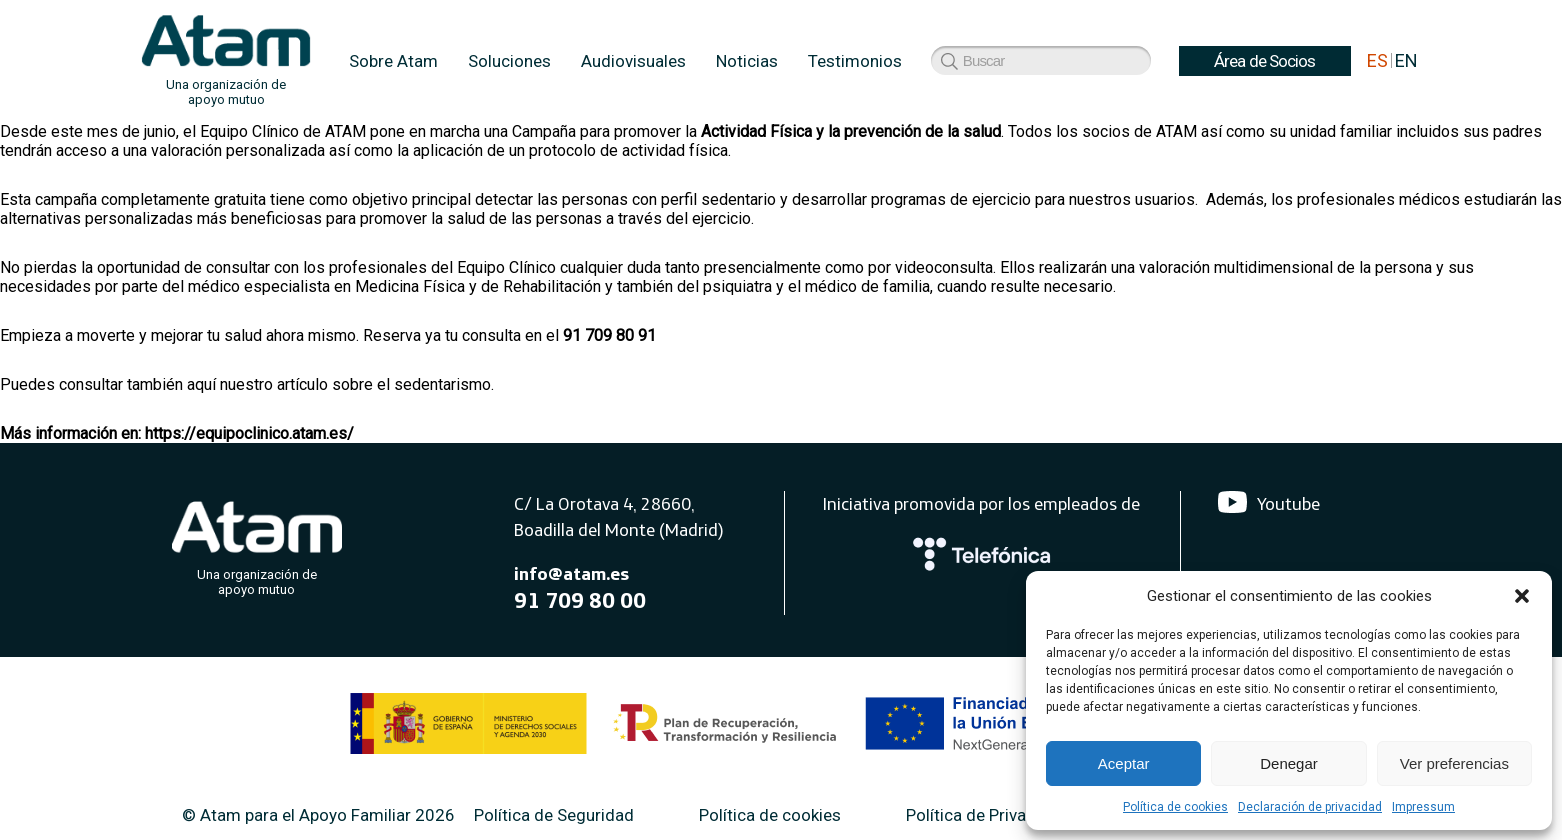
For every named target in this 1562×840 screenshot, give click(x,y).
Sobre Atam (393, 61)
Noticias (747, 61)
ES (1377, 60)
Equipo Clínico (506, 267)
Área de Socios (996, 61)
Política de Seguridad (554, 815)
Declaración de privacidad (1310, 807)
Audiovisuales (633, 61)
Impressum (1423, 807)
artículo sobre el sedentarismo (384, 384)
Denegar (1289, 763)
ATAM (345, 131)
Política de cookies (1175, 807)
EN (1406, 60)
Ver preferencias (1454, 763)
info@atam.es (571, 573)
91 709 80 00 (580, 600)
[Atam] (257, 544)
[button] (1522, 596)
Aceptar (1124, 763)
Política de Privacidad (987, 815)
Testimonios (855, 61)
